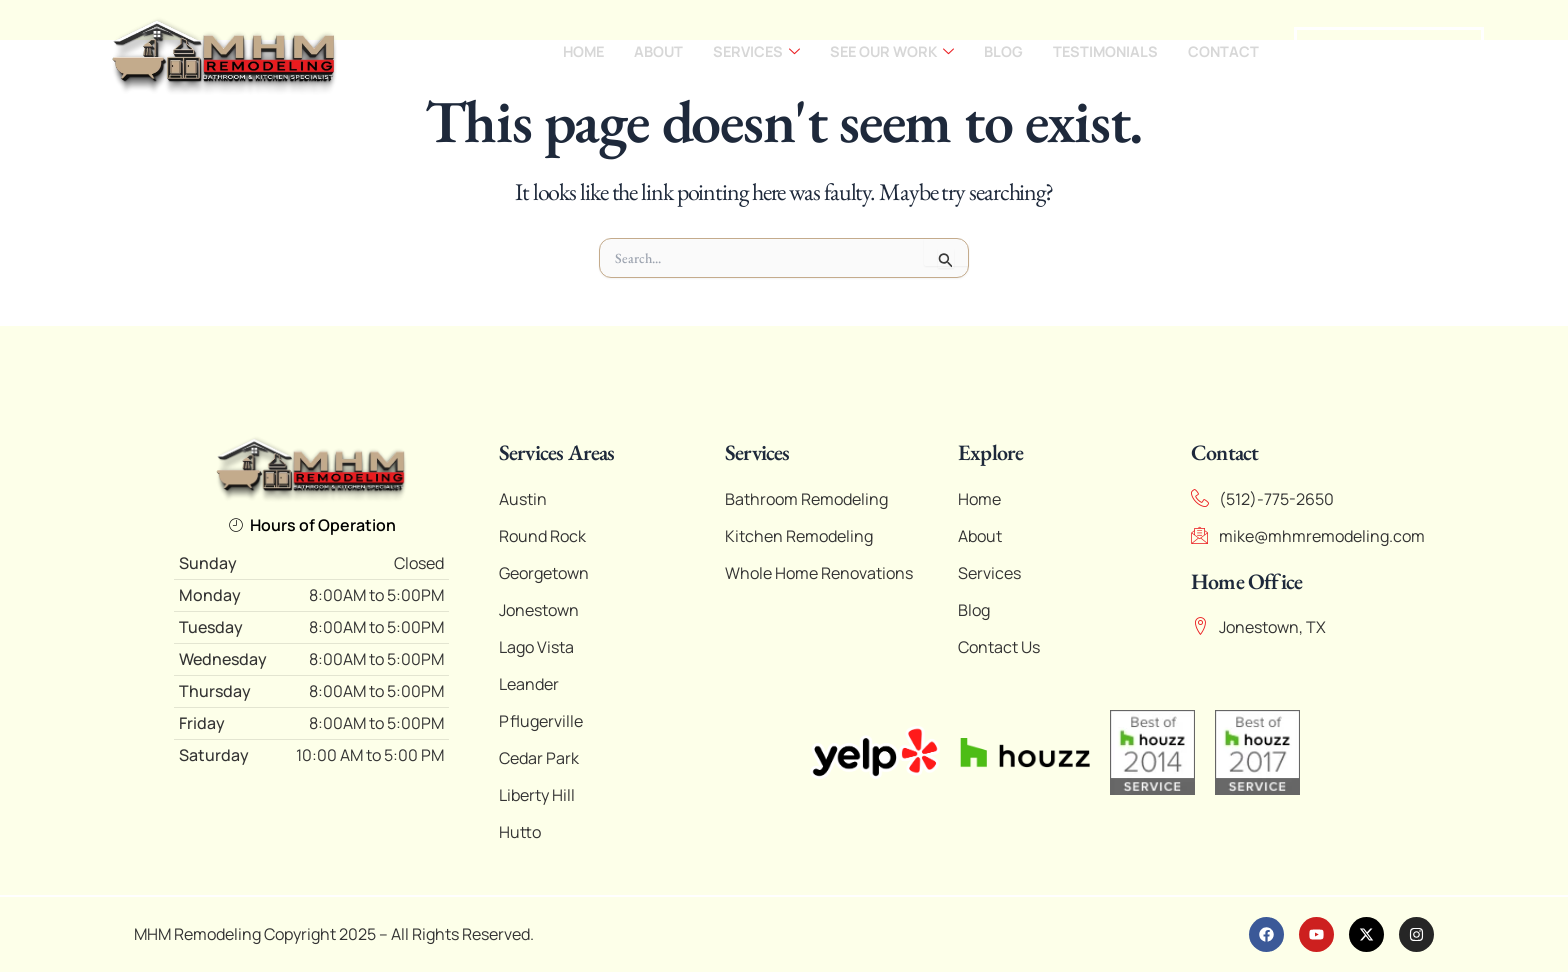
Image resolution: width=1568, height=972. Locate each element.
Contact (1223, 51)
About (646, 51)
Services (746, 51)
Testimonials (1103, 51)
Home (569, 51)
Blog (999, 51)
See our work (885, 51)
